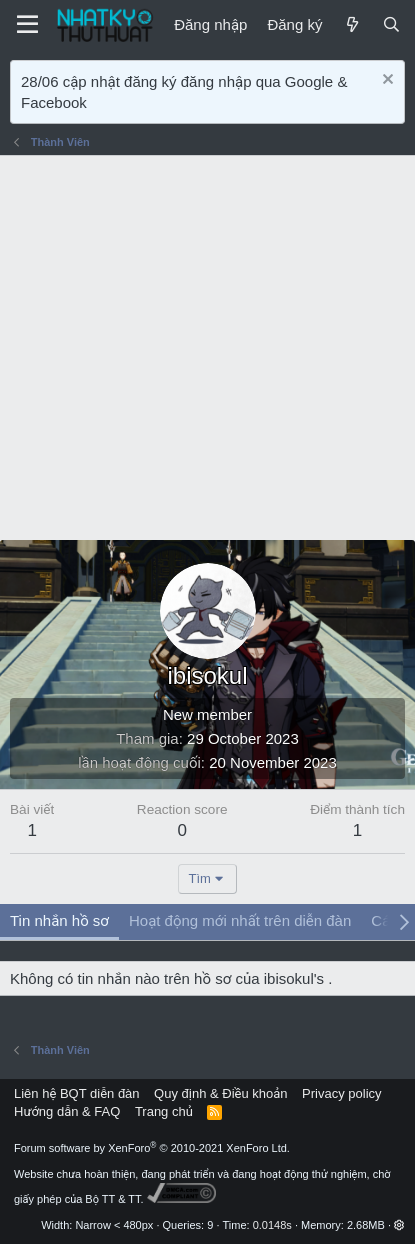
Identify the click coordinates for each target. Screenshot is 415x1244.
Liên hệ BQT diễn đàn (77, 1093)
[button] (399, 1225)
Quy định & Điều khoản (220, 1093)
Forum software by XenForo (152, 1148)
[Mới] (351, 24)
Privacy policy (341, 1093)
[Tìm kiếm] (391, 24)
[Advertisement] (207, 348)
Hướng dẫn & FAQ (67, 1111)
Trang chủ (164, 1111)
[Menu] (27, 25)
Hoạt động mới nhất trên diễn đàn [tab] (240, 920)
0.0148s (272, 1225)
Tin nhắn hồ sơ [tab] (59, 920)
